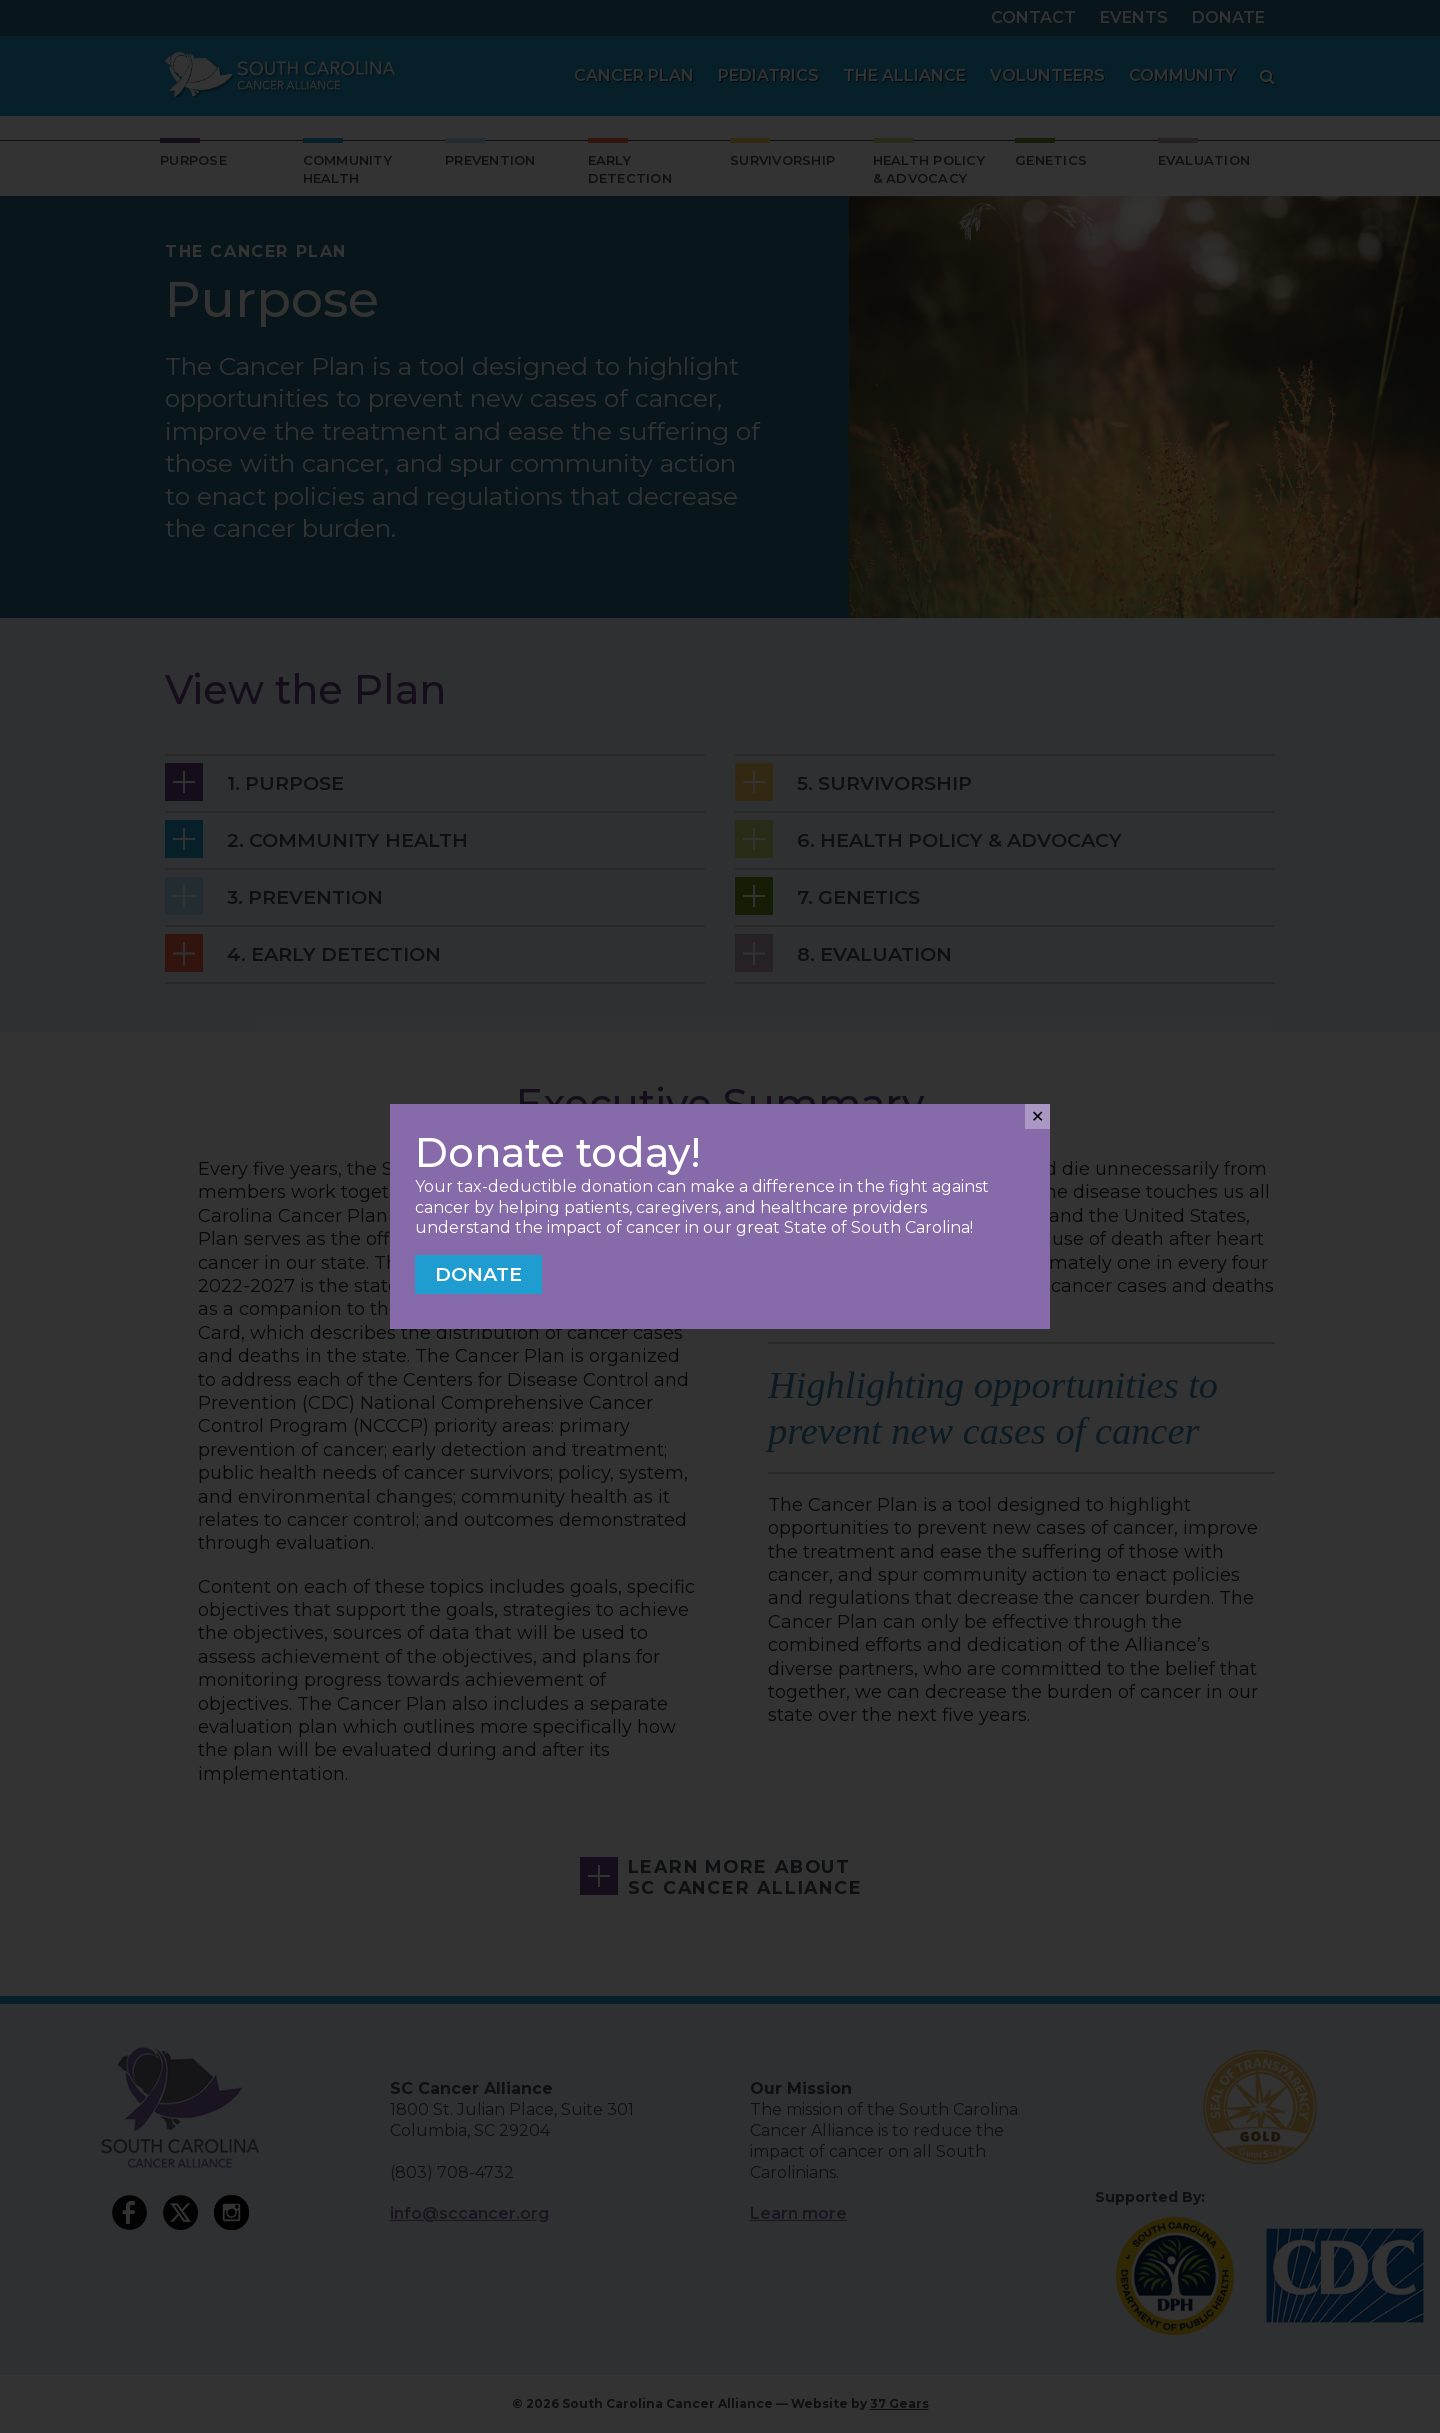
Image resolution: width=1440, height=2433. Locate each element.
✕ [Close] (1037, 1116)
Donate (478, 1274)
